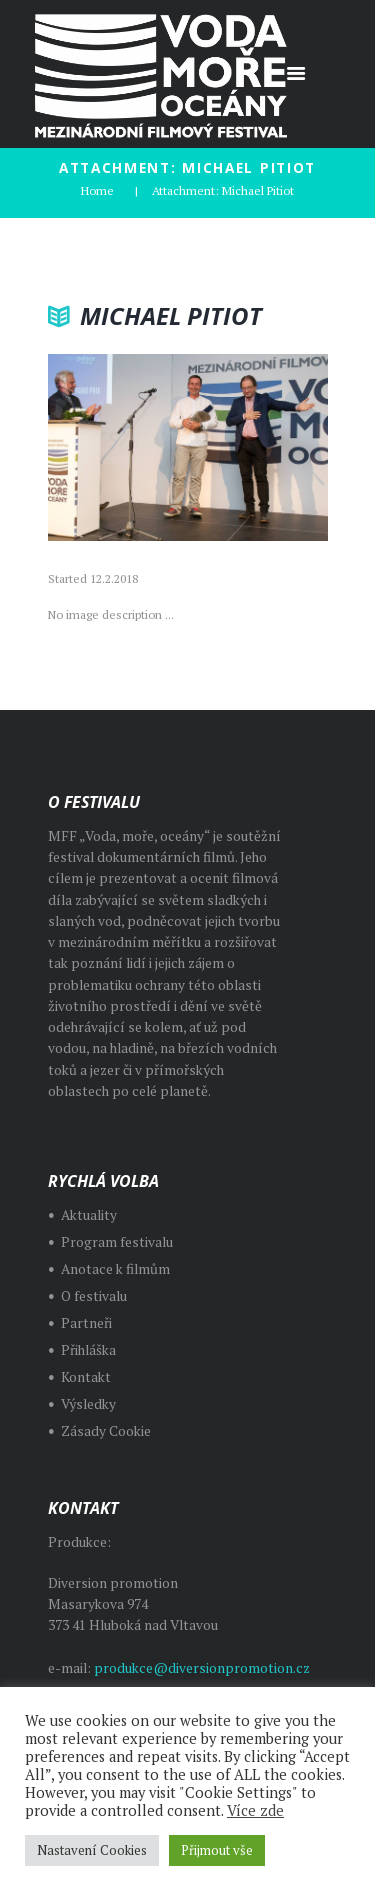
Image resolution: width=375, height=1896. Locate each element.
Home (97, 190)
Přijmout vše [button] (217, 1850)
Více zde (255, 1810)
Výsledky (88, 1404)
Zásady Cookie (106, 1431)
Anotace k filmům (115, 1269)
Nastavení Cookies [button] (92, 1850)
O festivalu (94, 1296)
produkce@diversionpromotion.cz (202, 1668)
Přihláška (88, 1350)
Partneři (86, 1323)
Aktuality (89, 1215)
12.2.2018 (114, 578)
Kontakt (86, 1377)
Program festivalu (117, 1242)
